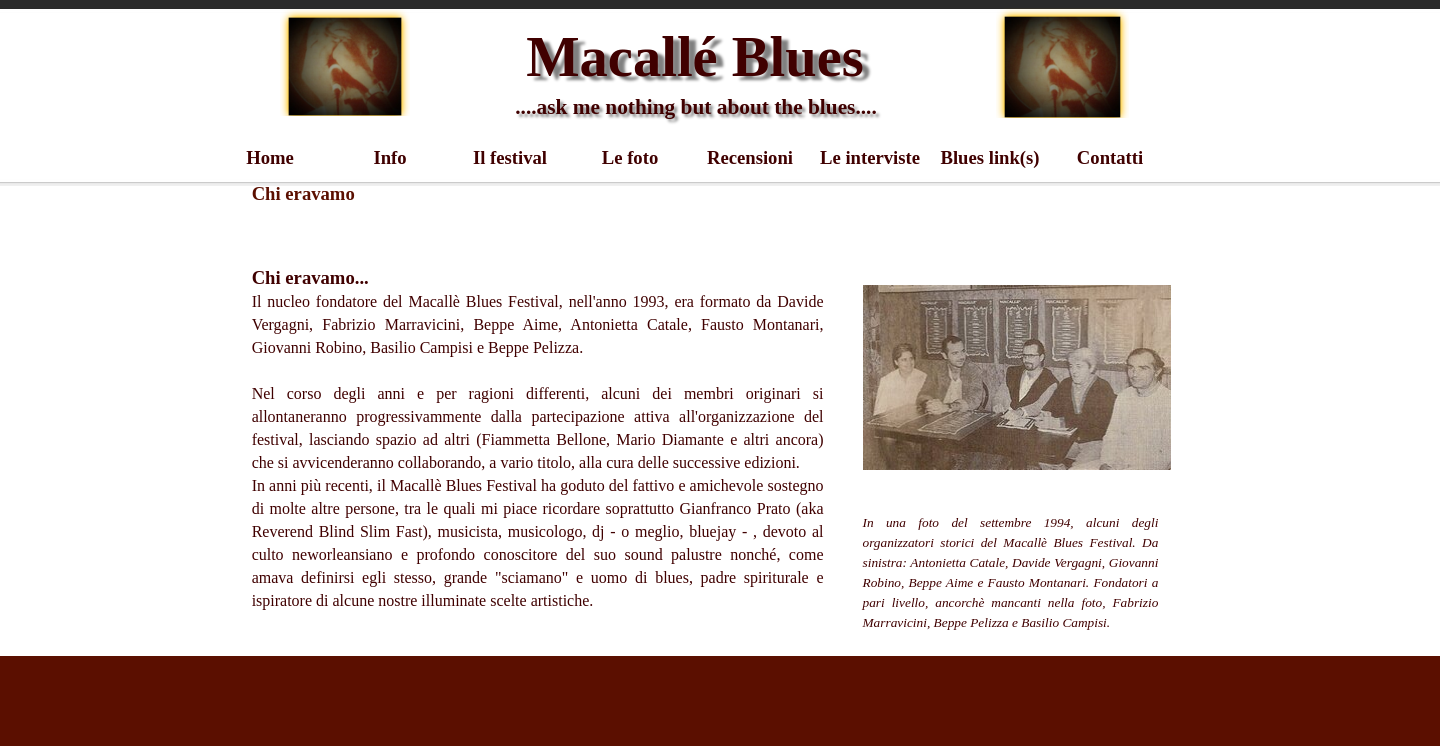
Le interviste (870, 157)
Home (270, 157)
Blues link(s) (989, 157)
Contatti (1110, 157)
